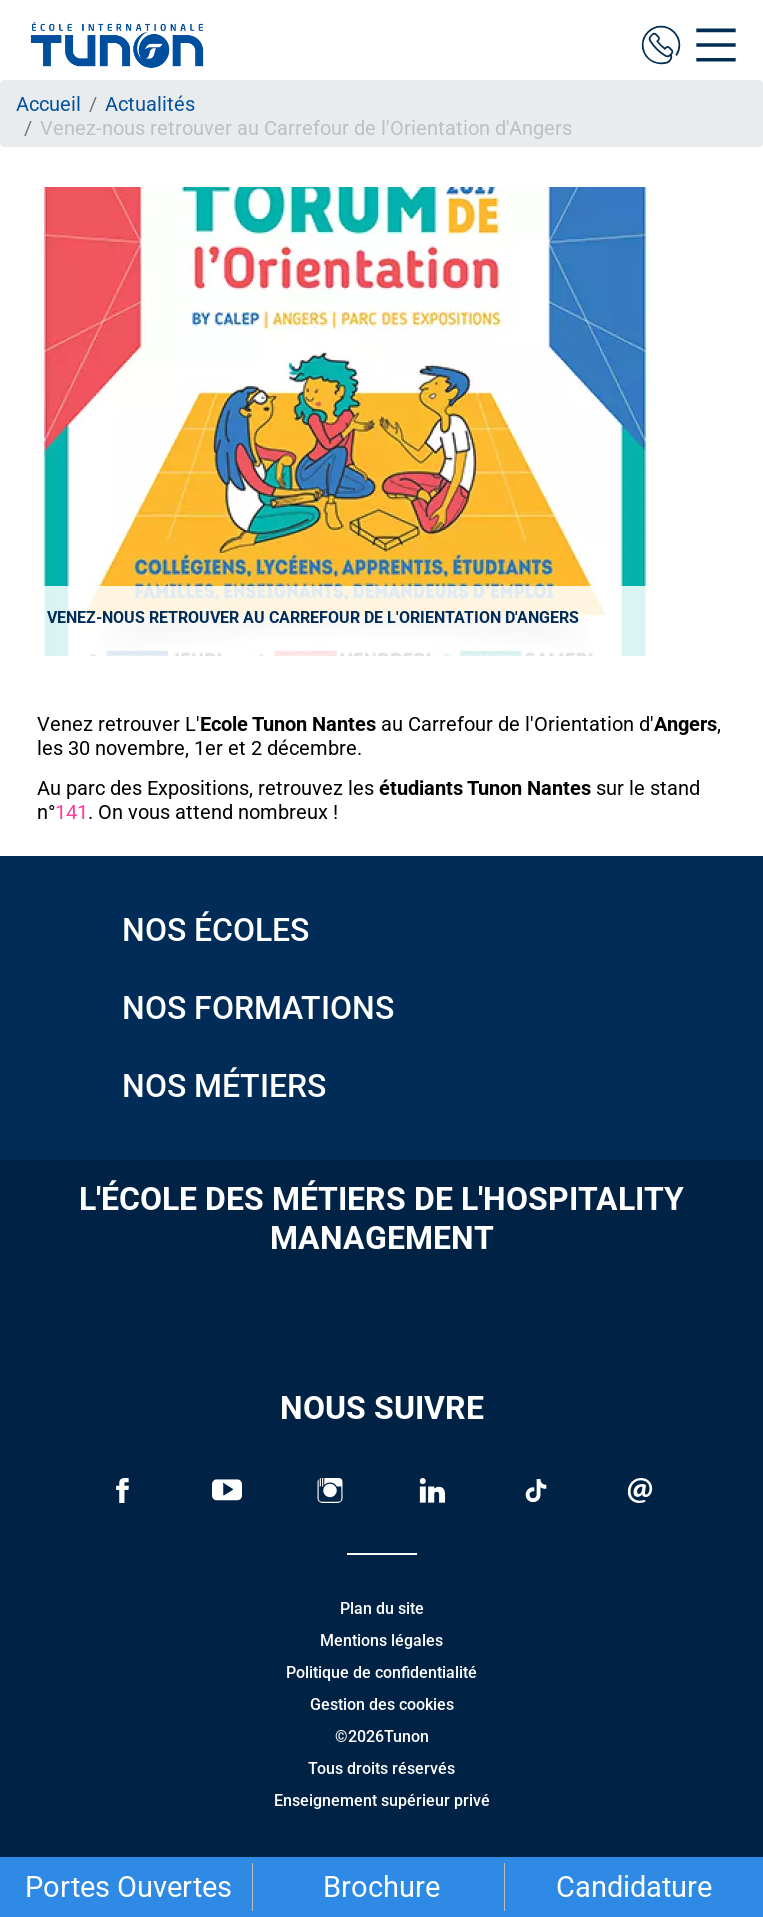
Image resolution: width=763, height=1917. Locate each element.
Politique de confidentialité (381, 1672)
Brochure (381, 1887)
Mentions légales (381, 1640)
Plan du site (382, 1608)
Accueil (48, 104)
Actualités (150, 104)
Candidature (634, 1887)
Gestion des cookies (382, 1704)
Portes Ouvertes (128, 1887)
